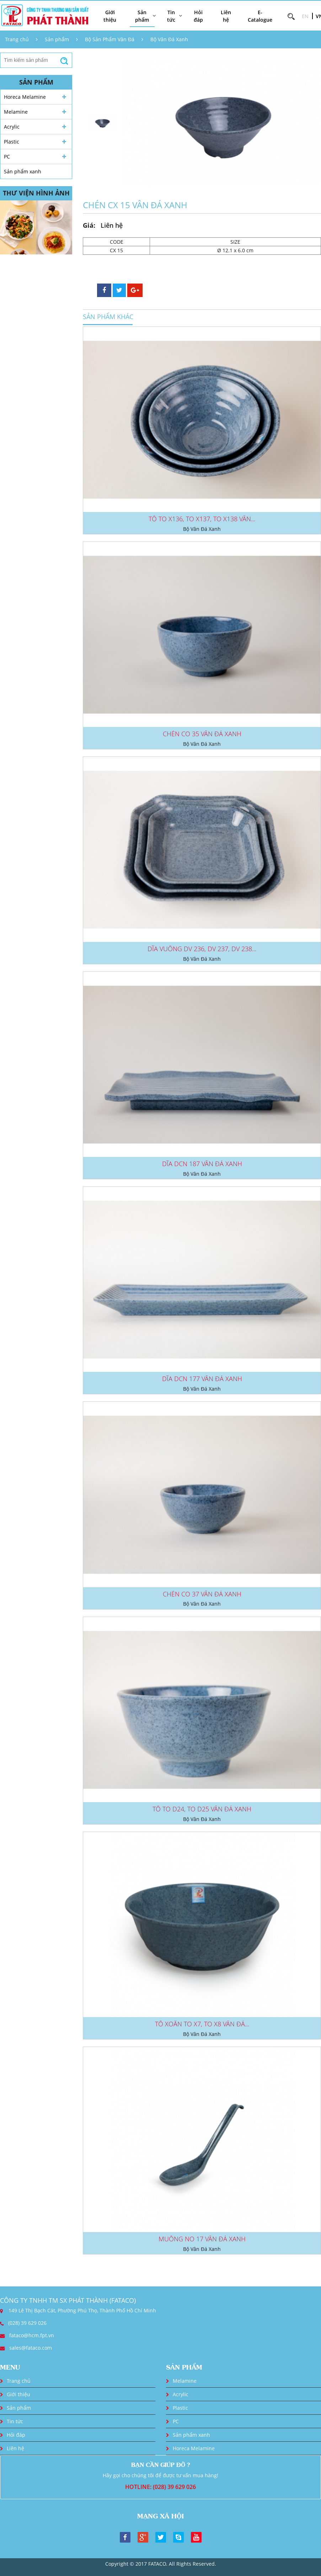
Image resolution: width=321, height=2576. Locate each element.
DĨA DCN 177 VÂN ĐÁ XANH (202, 1378)
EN (305, 16)
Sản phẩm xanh (22, 171)
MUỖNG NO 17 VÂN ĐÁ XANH (202, 2239)
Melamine (16, 111)
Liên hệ (226, 16)
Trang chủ (17, 39)
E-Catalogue (260, 16)
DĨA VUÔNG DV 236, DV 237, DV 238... (202, 948)
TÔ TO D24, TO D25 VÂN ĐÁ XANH (202, 1809)
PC (7, 156)
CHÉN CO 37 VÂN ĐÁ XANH (202, 1594)
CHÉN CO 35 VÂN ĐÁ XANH (202, 733)
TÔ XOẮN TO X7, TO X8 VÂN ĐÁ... (202, 2024)
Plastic (11, 141)
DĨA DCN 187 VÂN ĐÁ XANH (202, 1163)
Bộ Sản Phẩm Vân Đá (109, 39)
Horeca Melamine (25, 96)
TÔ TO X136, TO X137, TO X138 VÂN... (202, 518)
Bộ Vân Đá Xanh (169, 39)
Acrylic (12, 126)
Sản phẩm (57, 39)
